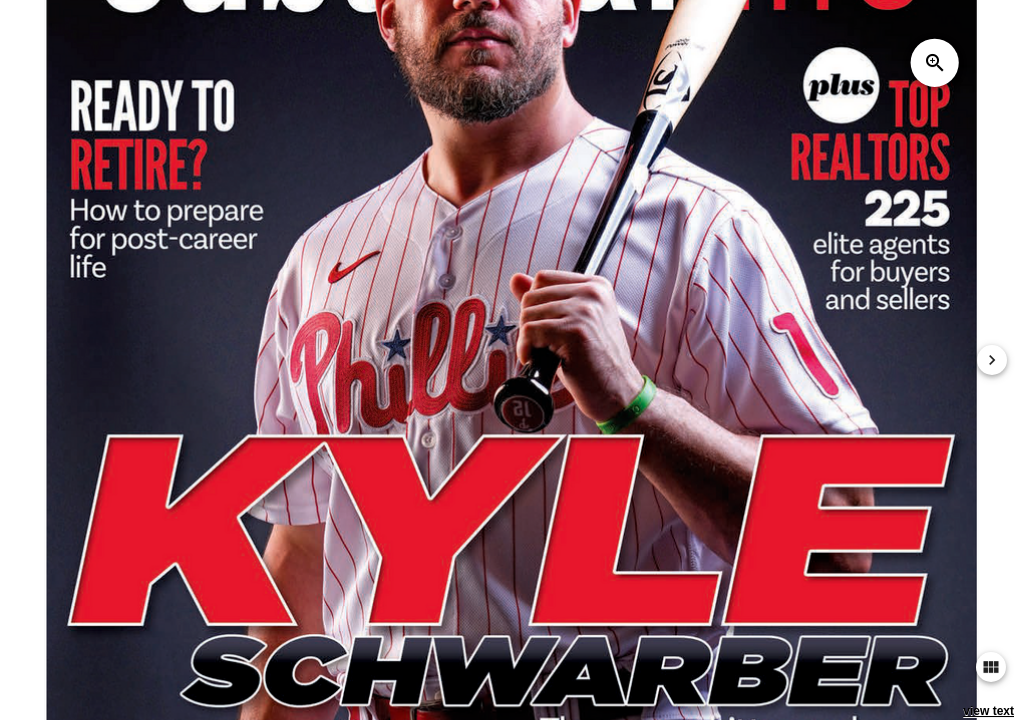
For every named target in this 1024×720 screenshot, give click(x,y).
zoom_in (935, 63)
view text (988, 711)
